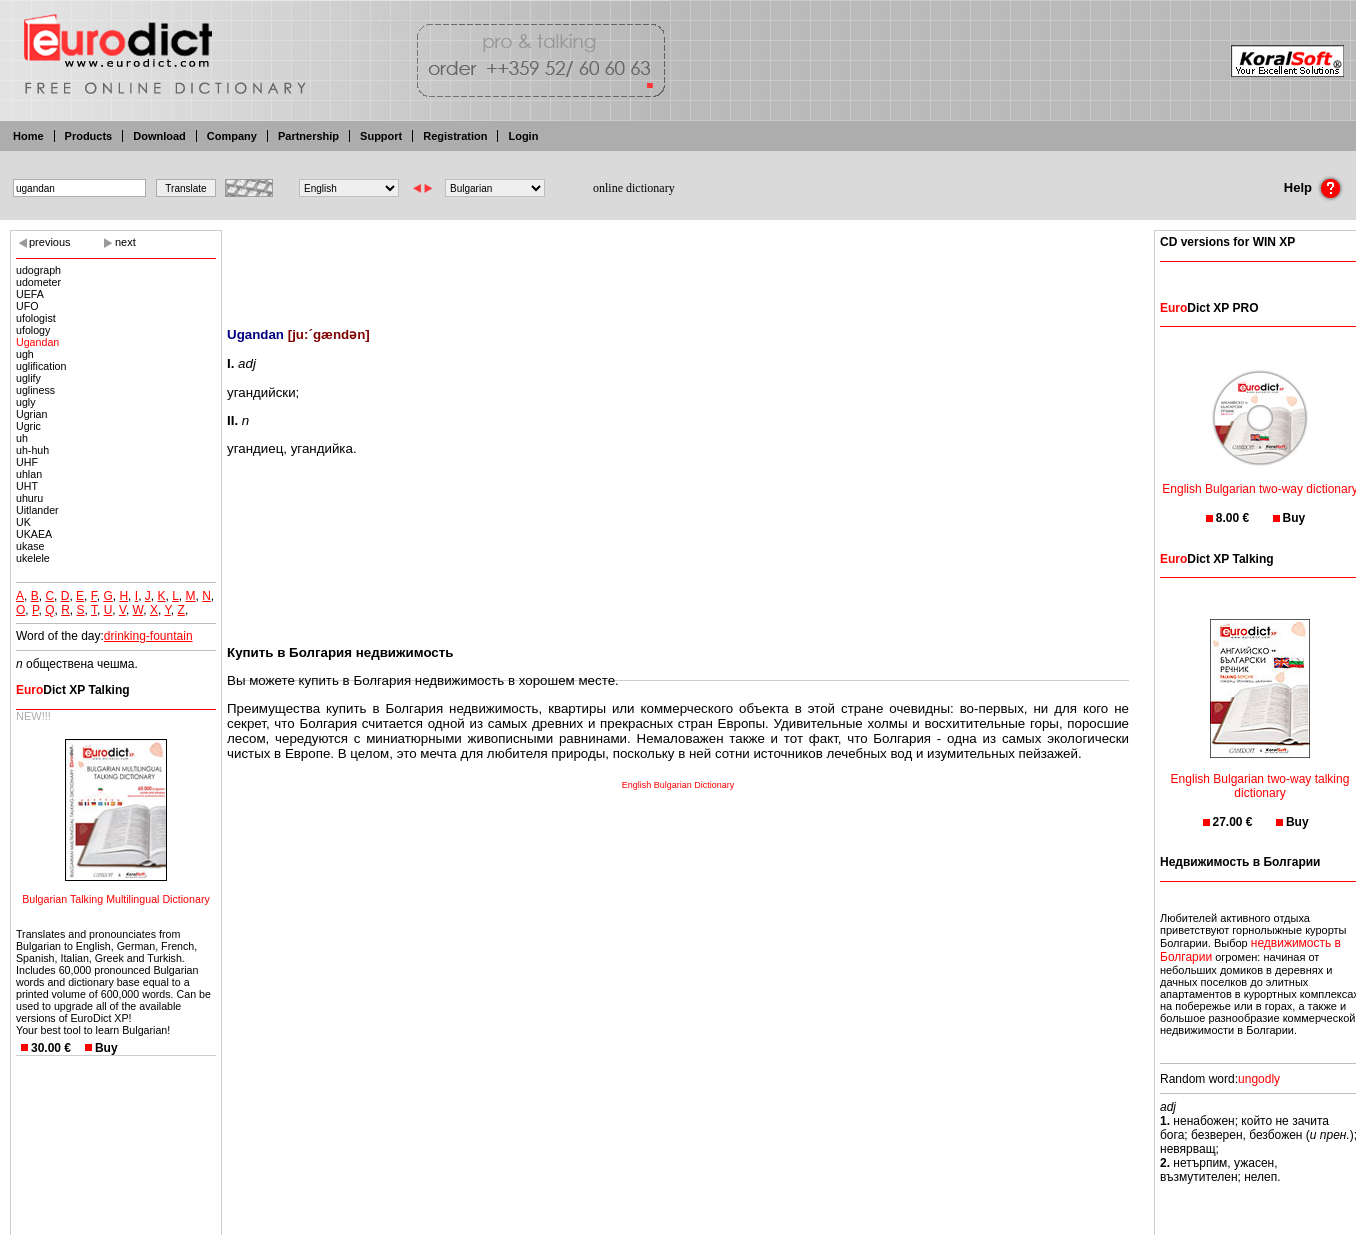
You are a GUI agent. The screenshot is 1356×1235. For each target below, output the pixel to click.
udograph (38, 270)
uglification (41, 366)
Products (89, 136)
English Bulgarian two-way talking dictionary (1260, 773)
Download (159, 136)
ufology (33, 330)
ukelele (33, 558)
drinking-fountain (148, 636)
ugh (25, 354)
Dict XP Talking (73, 690)
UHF (27, 462)
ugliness (35, 390)
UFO (27, 306)
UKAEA (34, 534)
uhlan (29, 474)
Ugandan (37, 342)
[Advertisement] (678, 265)
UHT (27, 486)
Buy (106, 1048)
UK (23, 522)
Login (523, 136)
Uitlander (37, 510)
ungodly (1259, 1079)
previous (50, 242)
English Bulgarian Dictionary (678, 785)
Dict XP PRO (1209, 308)
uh (22, 438)
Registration (455, 136)
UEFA (30, 294)
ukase (30, 546)
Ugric (28, 426)
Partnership (308, 136)
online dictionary (634, 188)
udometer (38, 282)
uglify (28, 378)
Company (232, 136)
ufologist (36, 318)
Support (381, 136)
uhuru (29, 498)
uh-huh (32, 450)
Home (28, 136)
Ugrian (31, 414)
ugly (26, 402)
